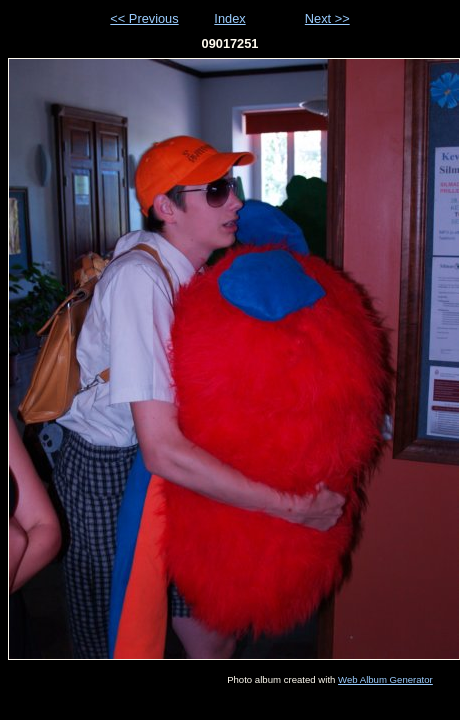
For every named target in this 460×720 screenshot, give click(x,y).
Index (229, 18)
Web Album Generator (385, 679)
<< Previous (144, 18)
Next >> (327, 18)
